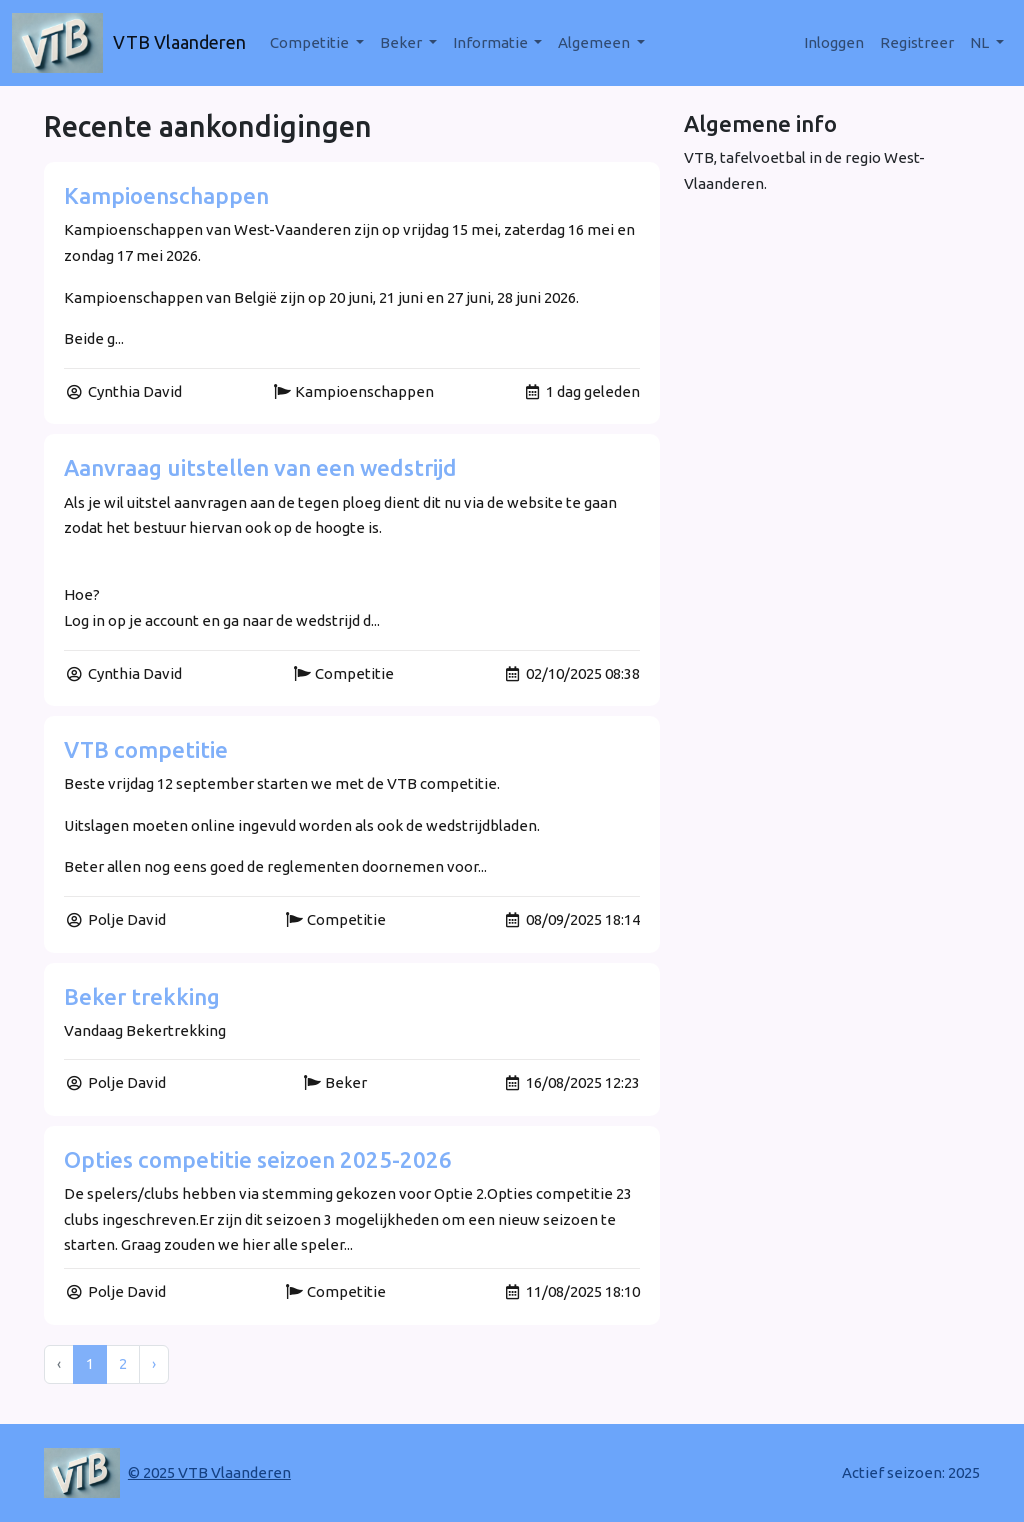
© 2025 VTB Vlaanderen (209, 1472)
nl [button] (981, 42)
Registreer (917, 42)
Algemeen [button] (595, 42)
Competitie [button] (311, 42)
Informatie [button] (492, 42)
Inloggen (834, 42)
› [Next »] (154, 1364)
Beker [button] (402, 42)
